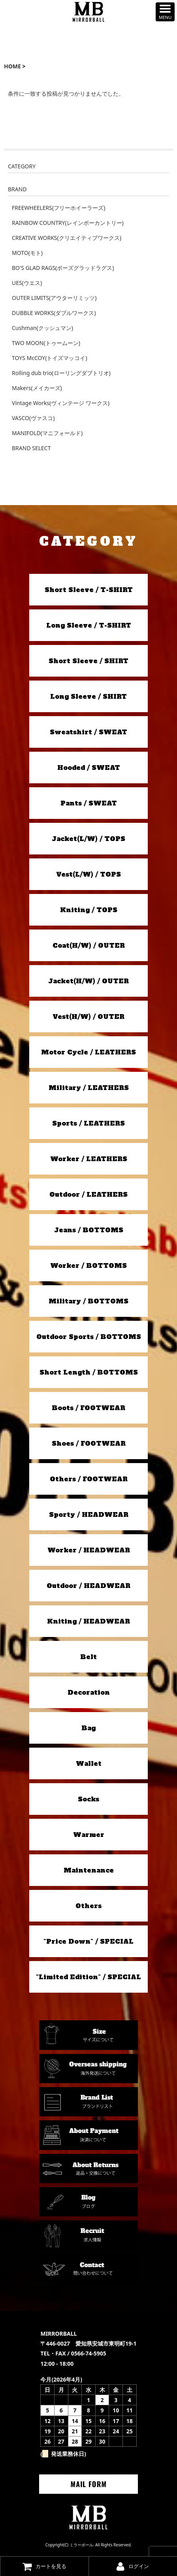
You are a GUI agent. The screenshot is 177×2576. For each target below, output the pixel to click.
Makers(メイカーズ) (37, 388)
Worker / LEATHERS (88, 1158)
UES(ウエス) (27, 283)
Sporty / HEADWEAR (88, 1514)
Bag (88, 1728)
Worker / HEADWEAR (88, 1550)
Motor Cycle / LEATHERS (88, 1052)
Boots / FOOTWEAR (88, 1407)
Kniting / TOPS (88, 909)
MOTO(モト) (27, 252)
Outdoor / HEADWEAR (88, 1585)
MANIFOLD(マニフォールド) (47, 433)
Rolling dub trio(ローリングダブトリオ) (61, 373)
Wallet (89, 1763)
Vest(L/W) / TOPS (88, 874)
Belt (88, 1656)
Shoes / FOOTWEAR (89, 1443)
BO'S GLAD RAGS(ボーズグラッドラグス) (63, 268)
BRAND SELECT (31, 448)
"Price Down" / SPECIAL (88, 1941)
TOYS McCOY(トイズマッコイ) (49, 358)
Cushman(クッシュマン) (42, 328)
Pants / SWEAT (88, 803)
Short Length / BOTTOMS (89, 1372)
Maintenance (89, 1870)
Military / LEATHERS (89, 1087)
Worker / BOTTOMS (88, 1265)
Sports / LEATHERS (88, 1123)
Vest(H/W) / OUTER (88, 1016)
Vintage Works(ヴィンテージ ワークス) (60, 403)
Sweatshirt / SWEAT (88, 732)
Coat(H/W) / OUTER (89, 945)
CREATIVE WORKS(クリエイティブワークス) (66, 237)
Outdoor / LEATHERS (88, 1194)
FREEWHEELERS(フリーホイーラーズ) (58, 207)
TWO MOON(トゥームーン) (46, 343)
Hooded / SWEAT (88, 767)
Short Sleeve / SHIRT (88, 660)
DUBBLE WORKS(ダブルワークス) (54, 313)
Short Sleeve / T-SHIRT (89, 589)
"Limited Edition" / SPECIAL (88, 1977)
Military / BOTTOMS (88, 1301)
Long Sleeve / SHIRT (88, 696)
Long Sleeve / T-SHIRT (88, 625)
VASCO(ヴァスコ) (33, 418)
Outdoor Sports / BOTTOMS (88, 1336)
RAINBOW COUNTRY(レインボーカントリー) (68, 222)
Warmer (88, 1834)
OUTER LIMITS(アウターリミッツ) (54, 298)
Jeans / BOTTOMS (88, 1230)
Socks (88, 1799)
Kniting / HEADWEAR (88, 1621)
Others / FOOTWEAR (89, 1479)
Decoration (89, 1692)
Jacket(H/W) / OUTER (88, 981)
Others (88, 1905)
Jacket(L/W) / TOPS (88, 838)
